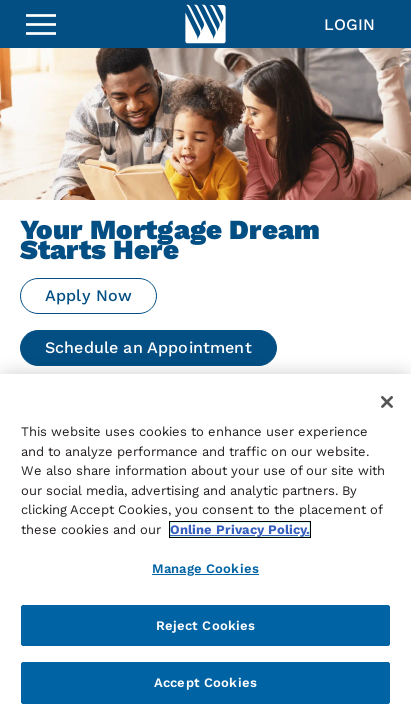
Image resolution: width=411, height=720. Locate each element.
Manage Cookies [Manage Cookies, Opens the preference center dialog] (205, 568)
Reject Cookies (206, 625)
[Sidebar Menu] (41, 24)
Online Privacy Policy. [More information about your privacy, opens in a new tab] (240, 529)
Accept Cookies (205, 682)
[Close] (387, 402)
